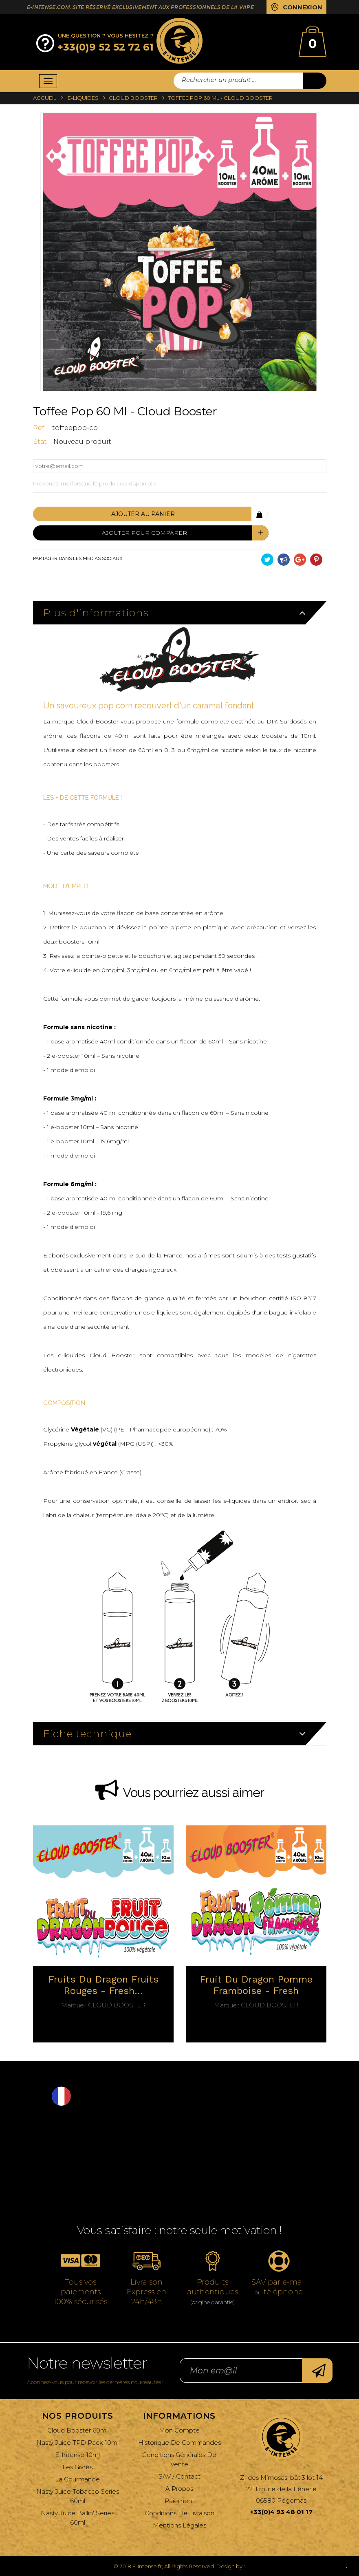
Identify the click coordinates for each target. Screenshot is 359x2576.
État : (42, 442)
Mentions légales (179, 2525)
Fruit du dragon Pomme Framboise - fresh (256, 1985)
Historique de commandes (179, 2442)
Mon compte (179, 2430)
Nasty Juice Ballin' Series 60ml (77, 2517)
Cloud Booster (103, 2005)
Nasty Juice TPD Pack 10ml (77, 2442)
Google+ (300, 560)
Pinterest (316, 560)
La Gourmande (77, 2479)
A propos (179, 2488)
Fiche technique (87, 1733)
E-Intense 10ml (77, 2455)
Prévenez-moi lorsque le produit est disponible (94, 483)
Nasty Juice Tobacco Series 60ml (77, 2496)
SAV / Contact (179, 2476)
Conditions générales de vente (179, 2459)
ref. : (41, 428)
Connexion (302, 7)
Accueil (44, 98)
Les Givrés (77, 2467)
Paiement (179, 2501)
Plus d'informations (96, 612)
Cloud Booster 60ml (77, 2430)
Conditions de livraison (179, 2513)
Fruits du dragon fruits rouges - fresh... (103, 1985)
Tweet (267, 560)
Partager (284, 560)
